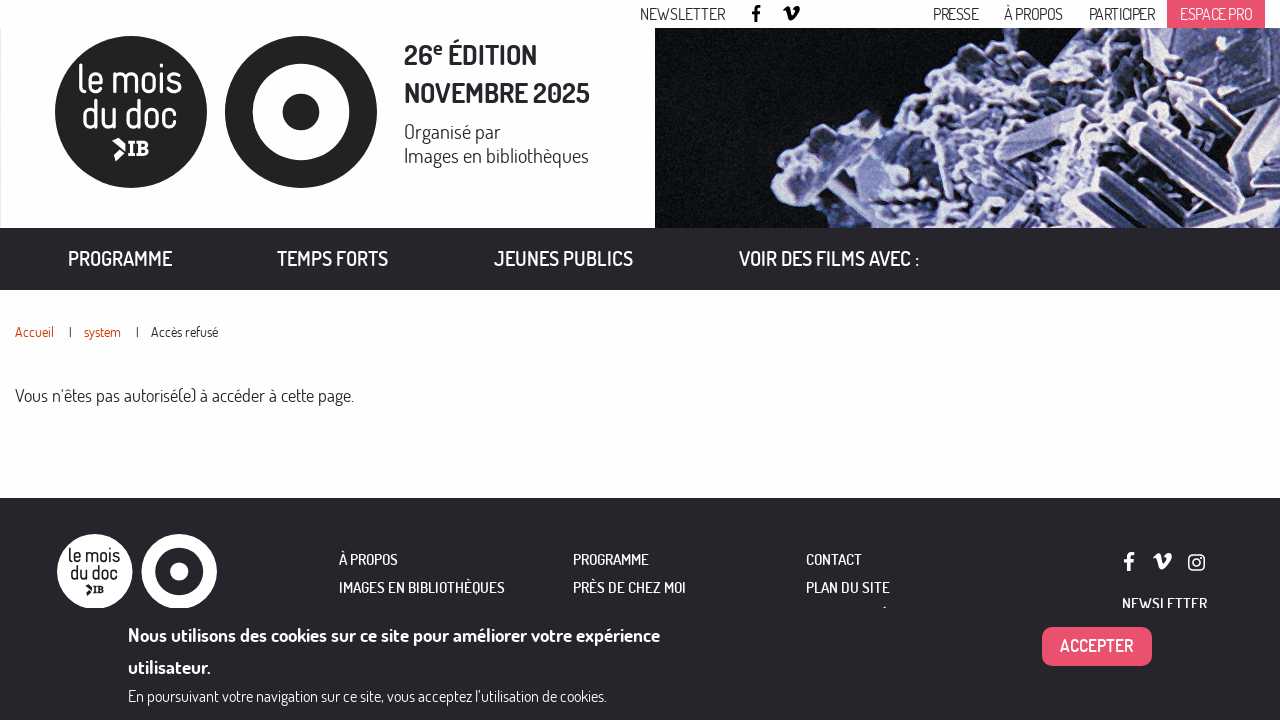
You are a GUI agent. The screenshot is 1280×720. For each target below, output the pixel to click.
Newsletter (682, 14)
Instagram (825, 15)
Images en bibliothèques (496, 155)
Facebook (759, 13)
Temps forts (332, 258)
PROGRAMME (611, 559)
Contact (834, 559)
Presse (956, 14)
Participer (1122, 14)
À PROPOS (368, 559)
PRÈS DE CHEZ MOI (629, 587)
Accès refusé (184, 331)
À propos (1033, 14)
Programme (120, 258)
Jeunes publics (563, 258)
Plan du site (848, 587)
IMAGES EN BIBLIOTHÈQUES (422, 587)
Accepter (1097, 647)
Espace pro (1216, 14)
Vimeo (792, 15)
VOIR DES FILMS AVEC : (829, 258)
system (102, 331)
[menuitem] (120, 259)
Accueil (34, 331)
